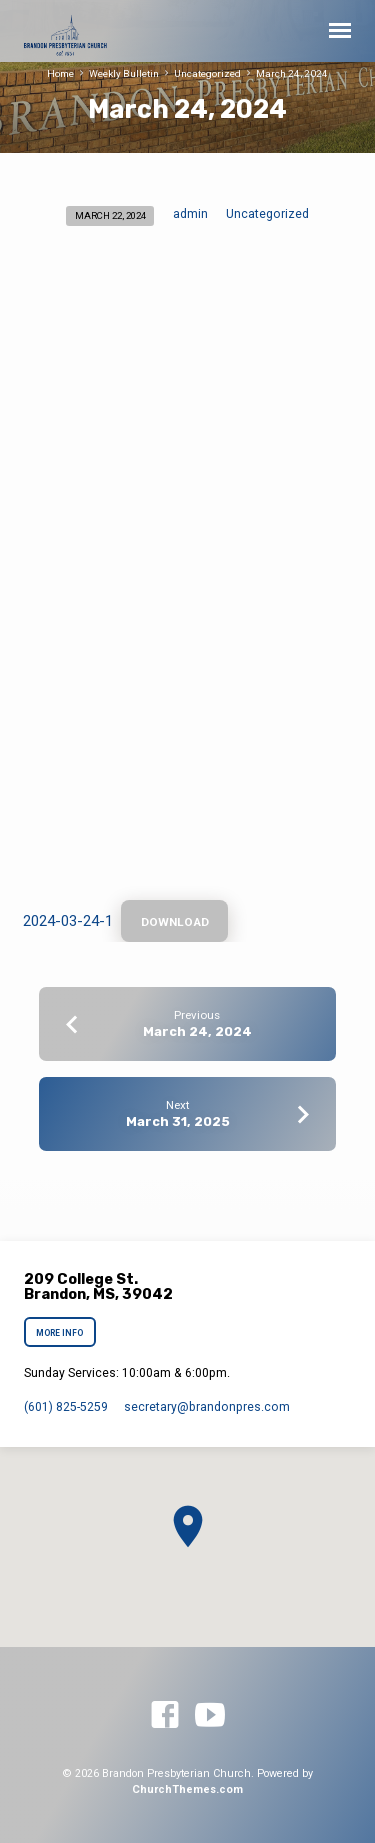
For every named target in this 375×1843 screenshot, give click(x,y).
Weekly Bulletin (124, 73)
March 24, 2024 (292, 73)
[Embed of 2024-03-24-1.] (188, 574)
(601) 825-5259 (66, 1407)
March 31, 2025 (178, 1121)
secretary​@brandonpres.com (207, 1407)
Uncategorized (207, 73)
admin (190, 214)
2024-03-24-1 (68, 921)
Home (60, 73)
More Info (60, 1333)
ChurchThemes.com (187, 1789)
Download (175, 922)
